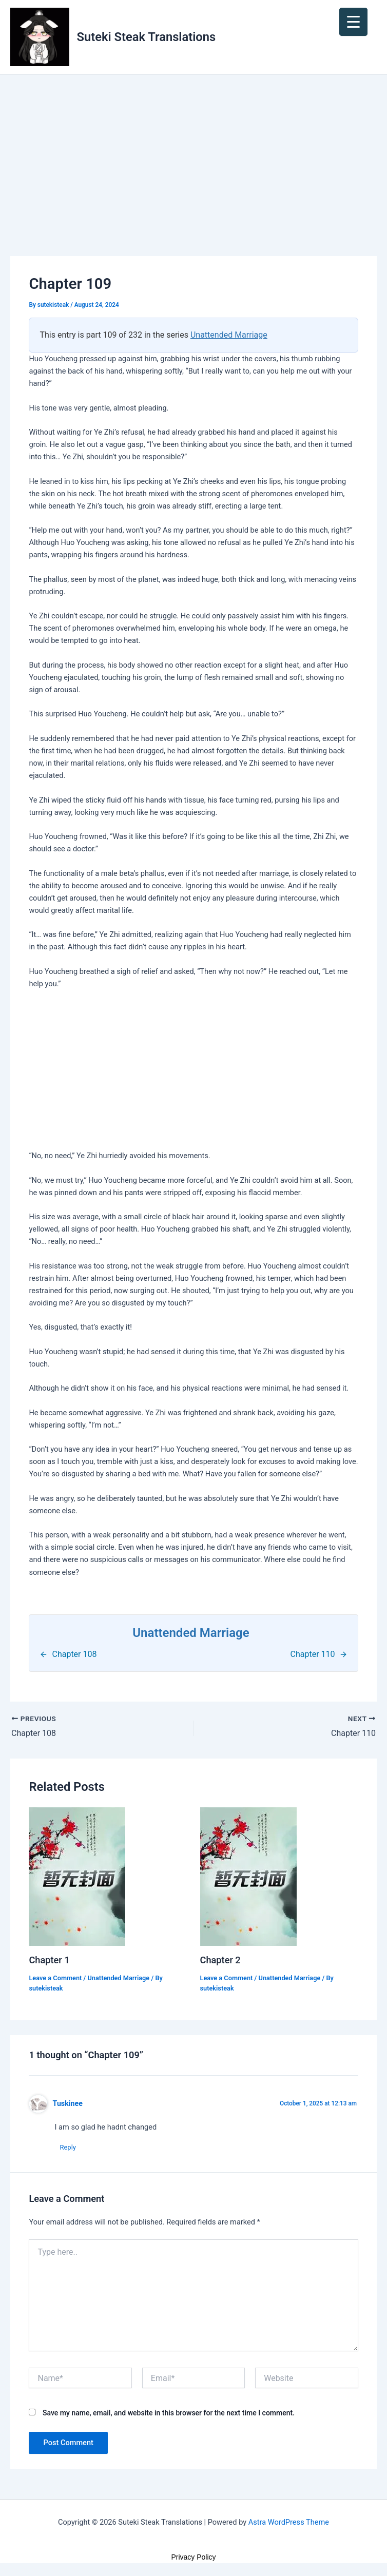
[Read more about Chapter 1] (77, 1876)
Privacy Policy (193, 2557)
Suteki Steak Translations (146, 37)
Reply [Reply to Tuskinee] (68, 2147)
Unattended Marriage (228, 335)
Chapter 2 (220, 1960)
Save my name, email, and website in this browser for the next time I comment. (169, 2413)
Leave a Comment (55, 1978)
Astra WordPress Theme (288, 2522)
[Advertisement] (193, 180)
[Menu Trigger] (353, 22)
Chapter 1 (49, 1960)
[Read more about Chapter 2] (248, 1876)
